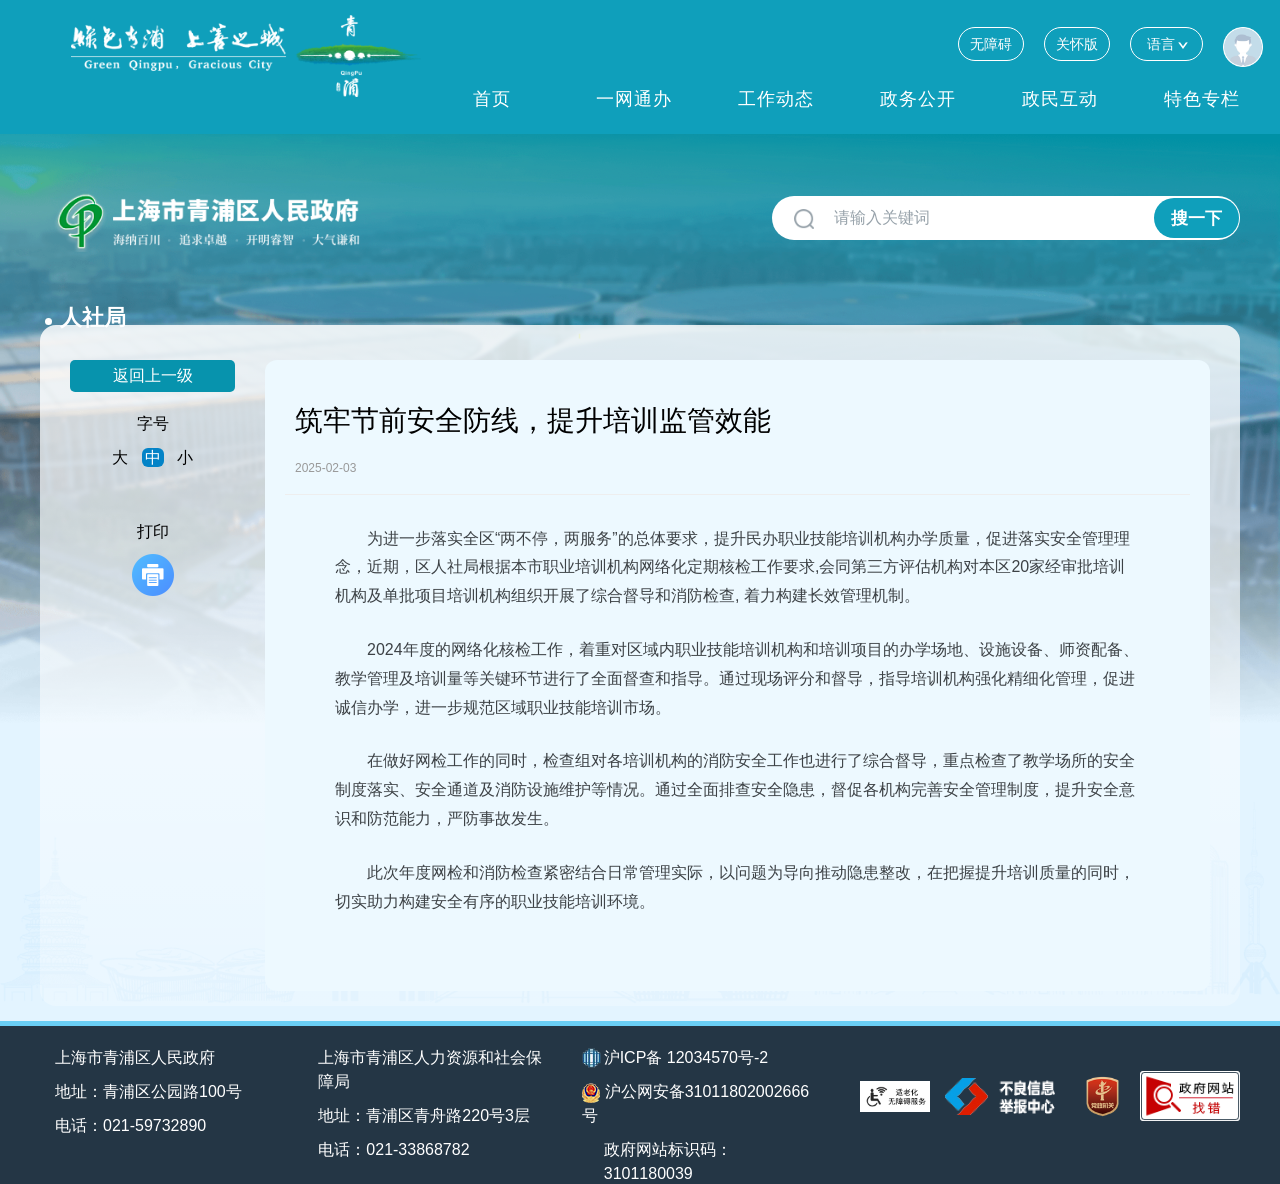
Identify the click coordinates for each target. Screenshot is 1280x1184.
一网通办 (634, 99)
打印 (153, 526)
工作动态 (776, 99)
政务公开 (918, 99)
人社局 (413, 210)
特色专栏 (1202, 99)
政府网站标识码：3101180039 (669, 1129)
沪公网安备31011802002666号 (696, 1071)
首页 (492, 99)
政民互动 (1060, 99)
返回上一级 (153, 342)
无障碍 (991, 44)
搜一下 (1196, 218)
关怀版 (1077, 44)
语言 (1166, 43)
